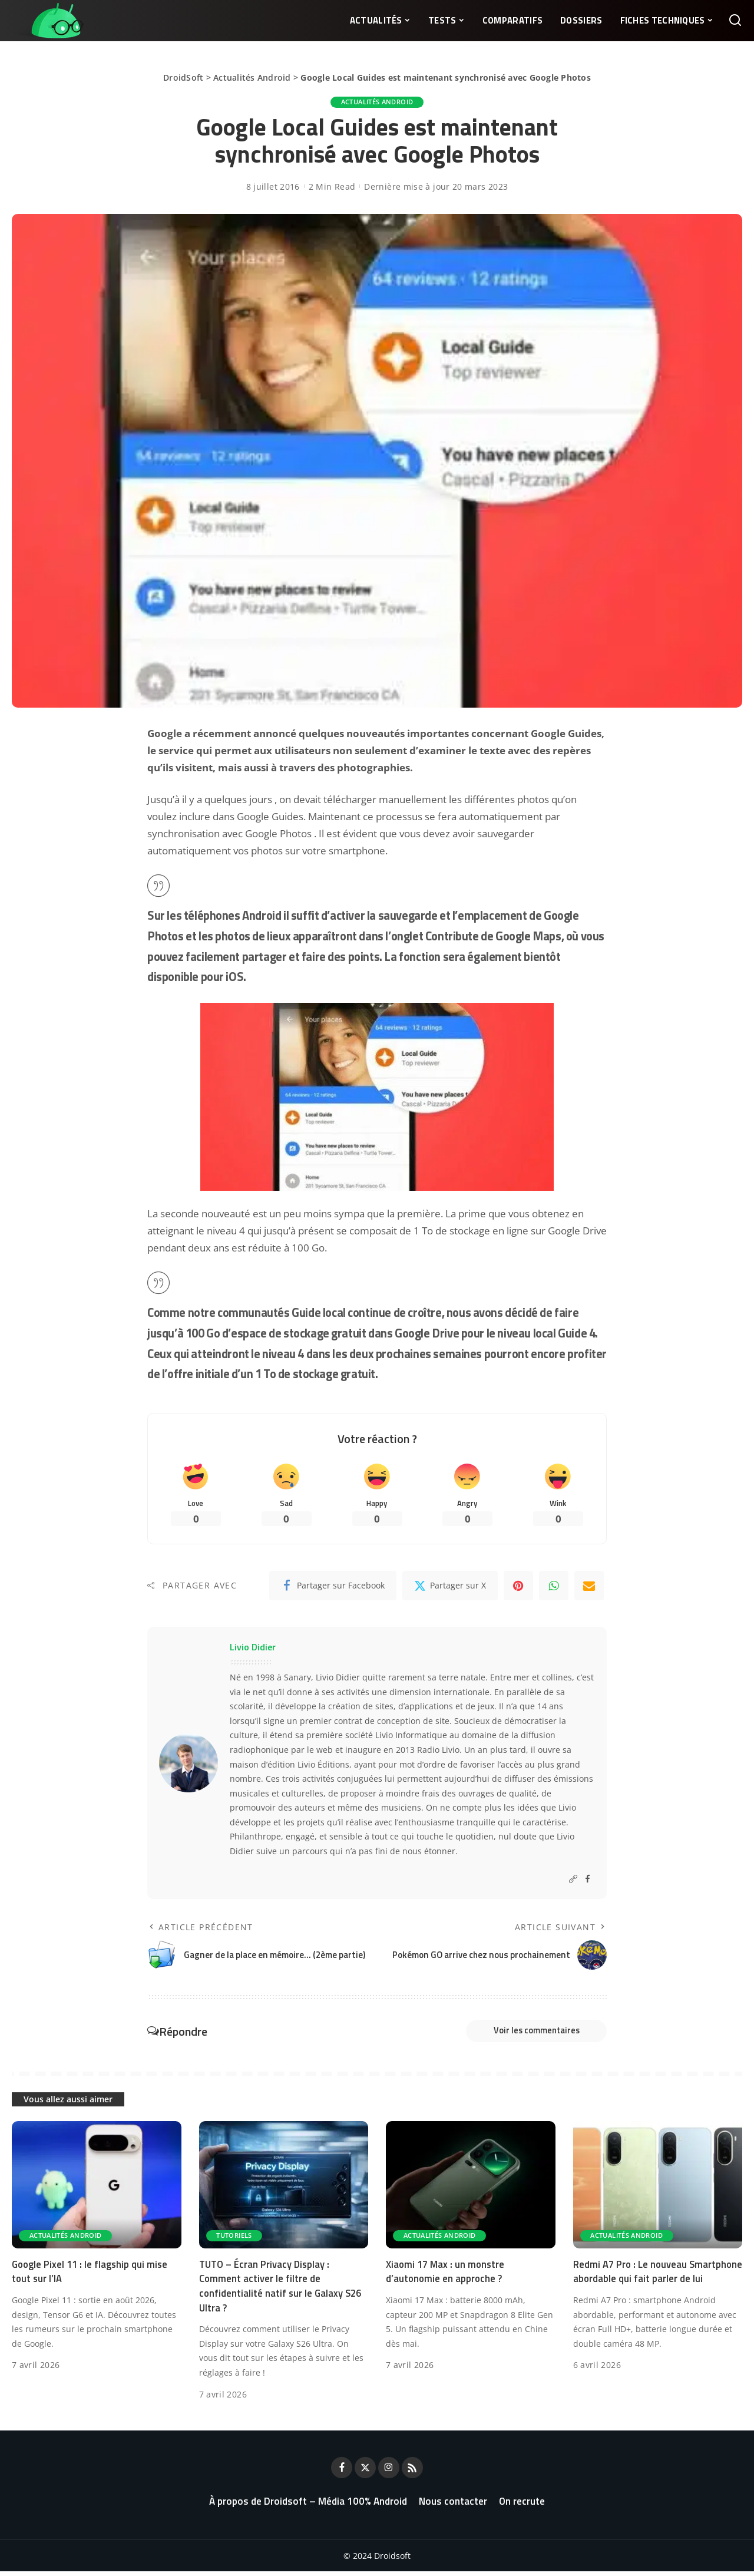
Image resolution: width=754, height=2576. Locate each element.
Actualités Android (252, 77)
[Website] (573, 1881)
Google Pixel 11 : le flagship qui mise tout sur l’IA (91, 2276)
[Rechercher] (735, 20)
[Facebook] (332, 1588)
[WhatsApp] (553, 1588)
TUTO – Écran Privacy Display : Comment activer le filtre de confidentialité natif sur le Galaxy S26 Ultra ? (282, 2290)
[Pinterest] (518, 1588)
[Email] (589, 1588)
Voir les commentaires (527, 2034)
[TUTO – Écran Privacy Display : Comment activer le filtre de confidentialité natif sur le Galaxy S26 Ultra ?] (284, 2189)
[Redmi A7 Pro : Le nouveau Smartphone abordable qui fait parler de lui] (658, 2189)
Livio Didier (253, 1649)
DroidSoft (183, 77)
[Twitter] (450, 1588)
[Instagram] (388, 2472)
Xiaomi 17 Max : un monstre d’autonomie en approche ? (447, 2276)
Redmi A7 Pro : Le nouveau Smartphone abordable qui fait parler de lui (654, 2283)
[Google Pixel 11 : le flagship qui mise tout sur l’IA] (96, 2189)
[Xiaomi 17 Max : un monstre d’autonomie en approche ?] (470, 2189)
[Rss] (412, 2472)
